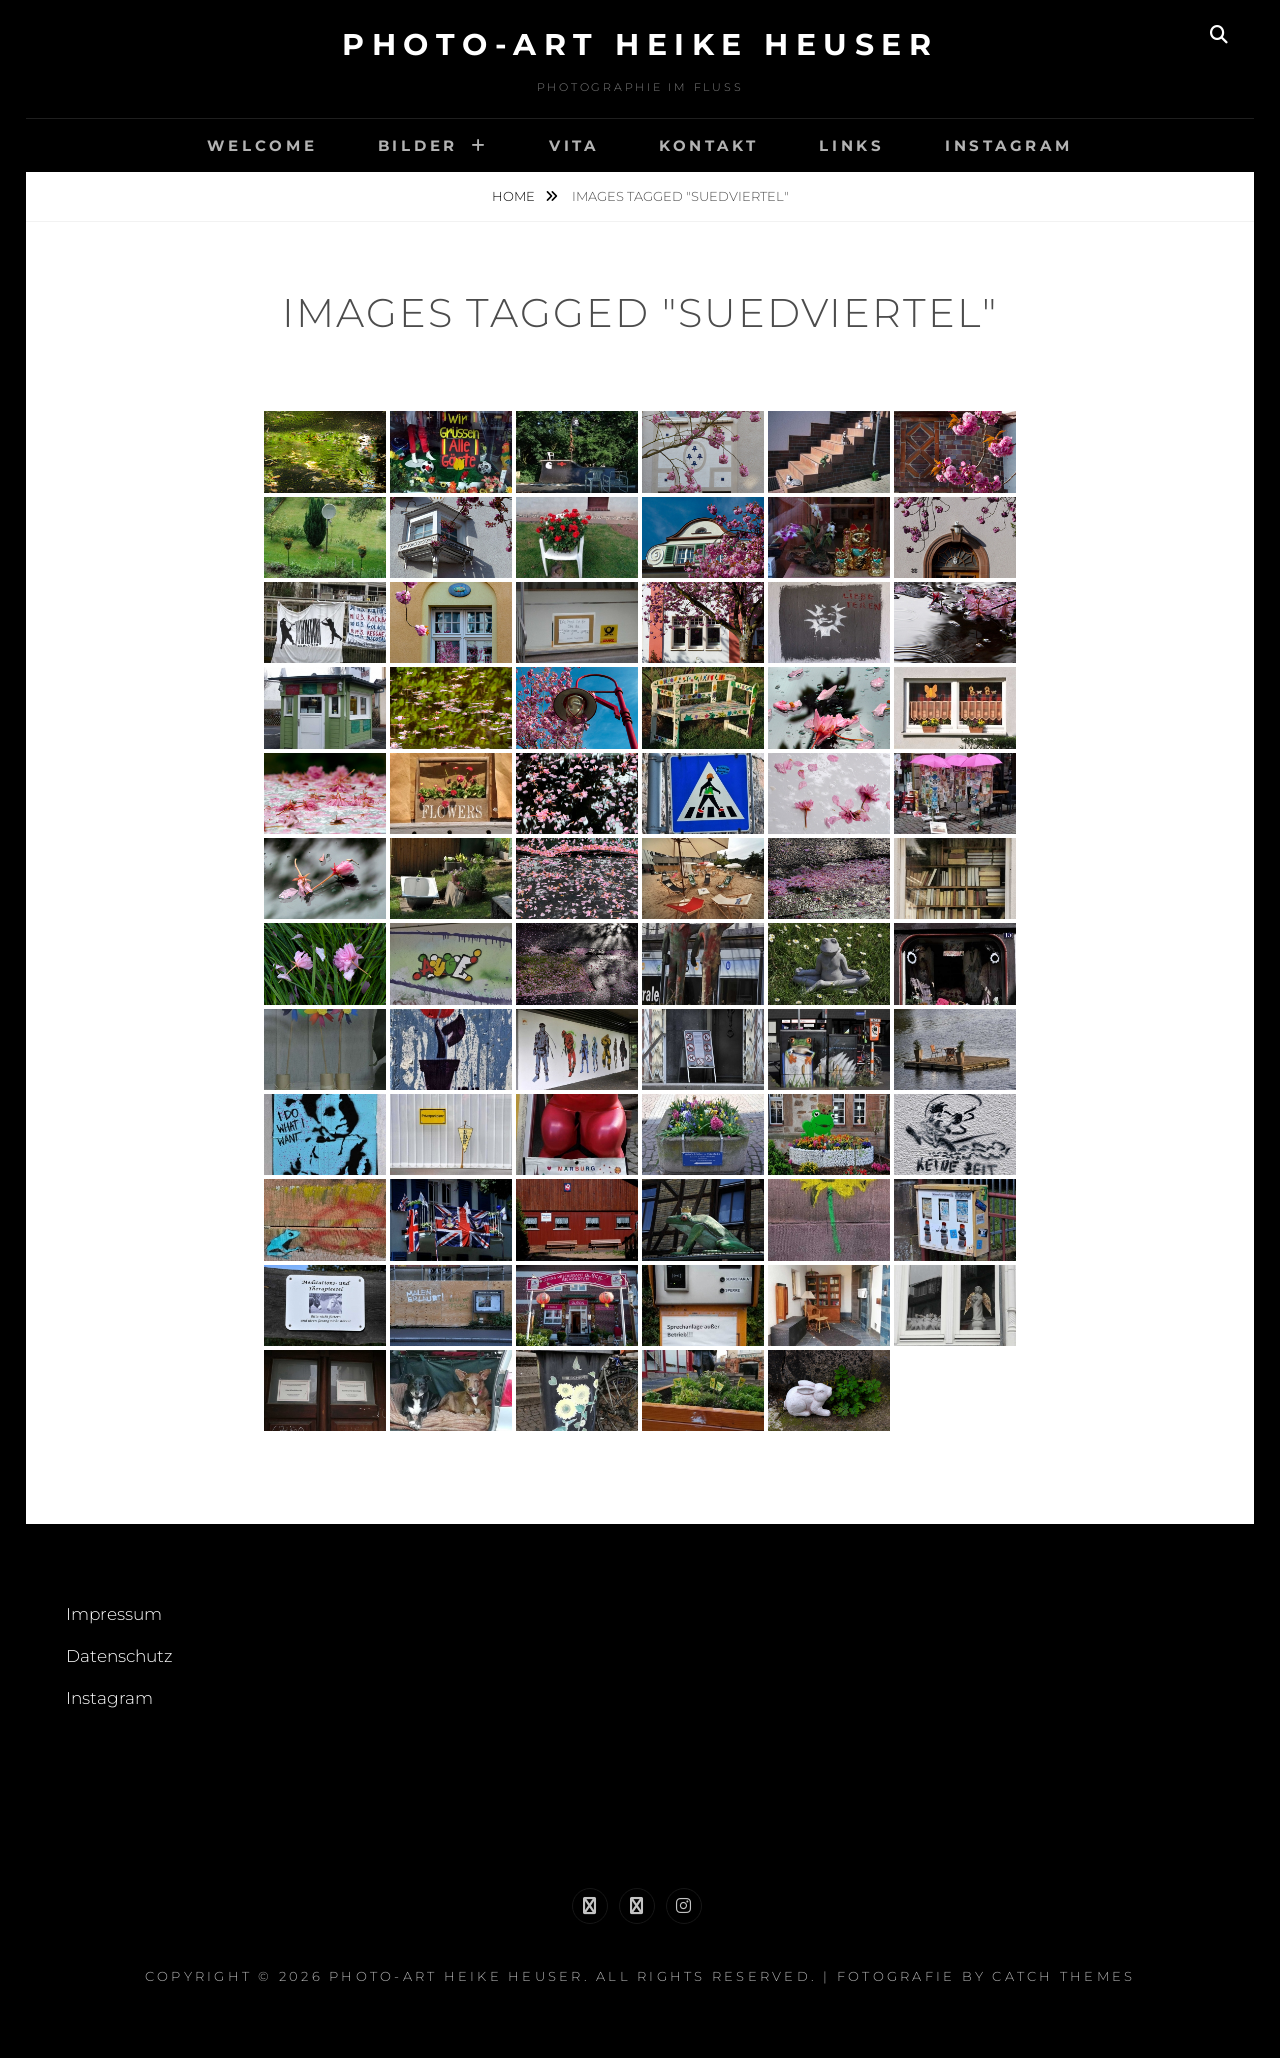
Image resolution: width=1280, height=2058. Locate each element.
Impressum (114, 1614)
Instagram (1009, 145)
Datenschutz (119, 1656)
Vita (574, 145)
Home (515, 196)
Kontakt (709, 145)
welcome (262, 145)
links (852, 145)
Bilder (418, 145)
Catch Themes (1063, 1976)
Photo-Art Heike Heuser (640, 44)
